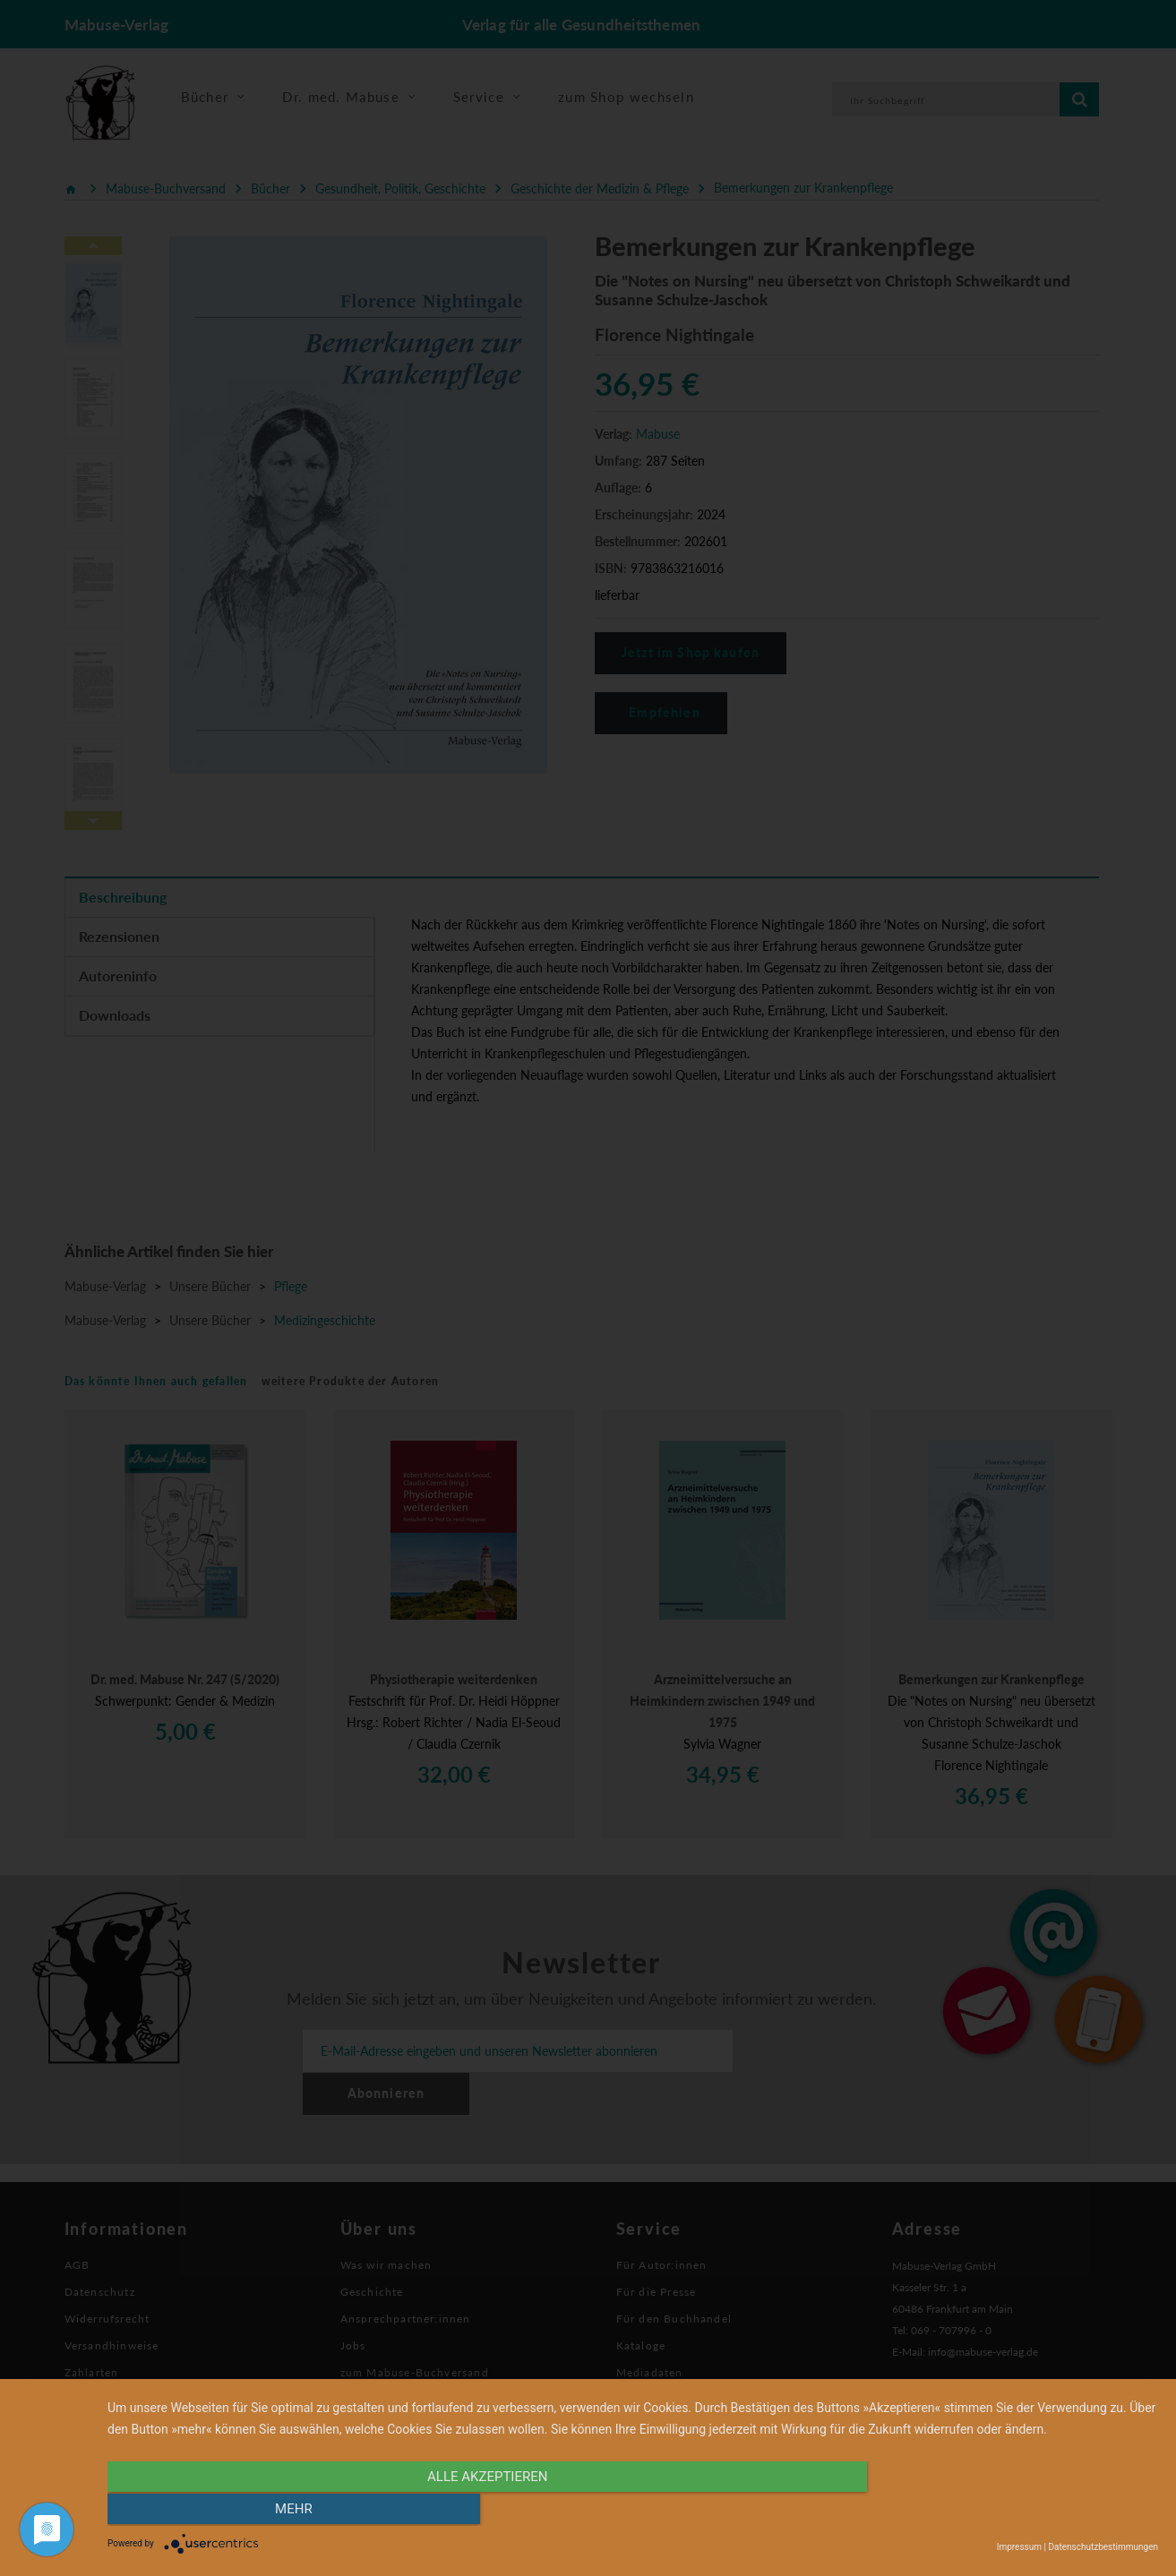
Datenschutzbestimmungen (1103, 2547)
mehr (1000, 2511)
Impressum (1019, 2547)
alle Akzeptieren (475, 2511)
